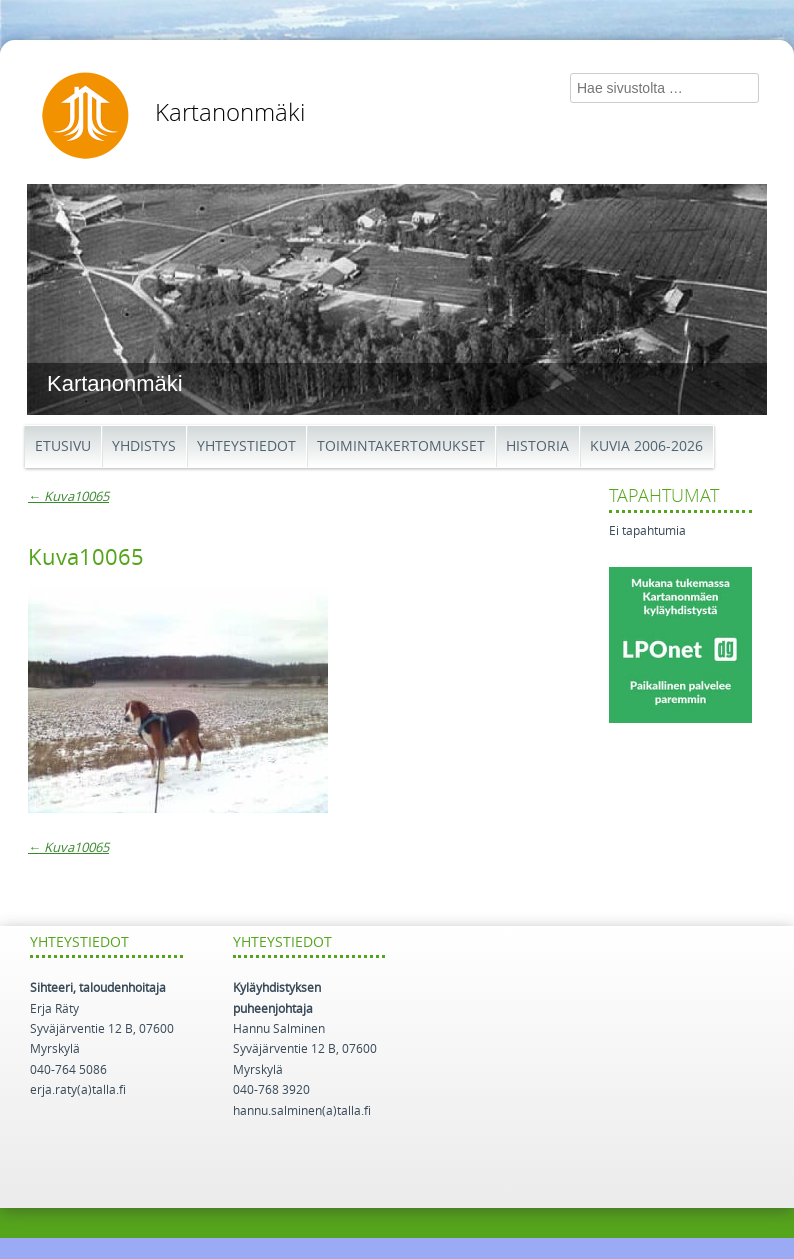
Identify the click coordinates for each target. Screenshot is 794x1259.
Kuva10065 (68, 496)
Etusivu (63, 446)
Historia (537, 446)
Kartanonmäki (230, 113)
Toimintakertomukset (401, 446)
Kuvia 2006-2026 (646, 446)
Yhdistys (144, 446)
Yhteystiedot (246, 446)
